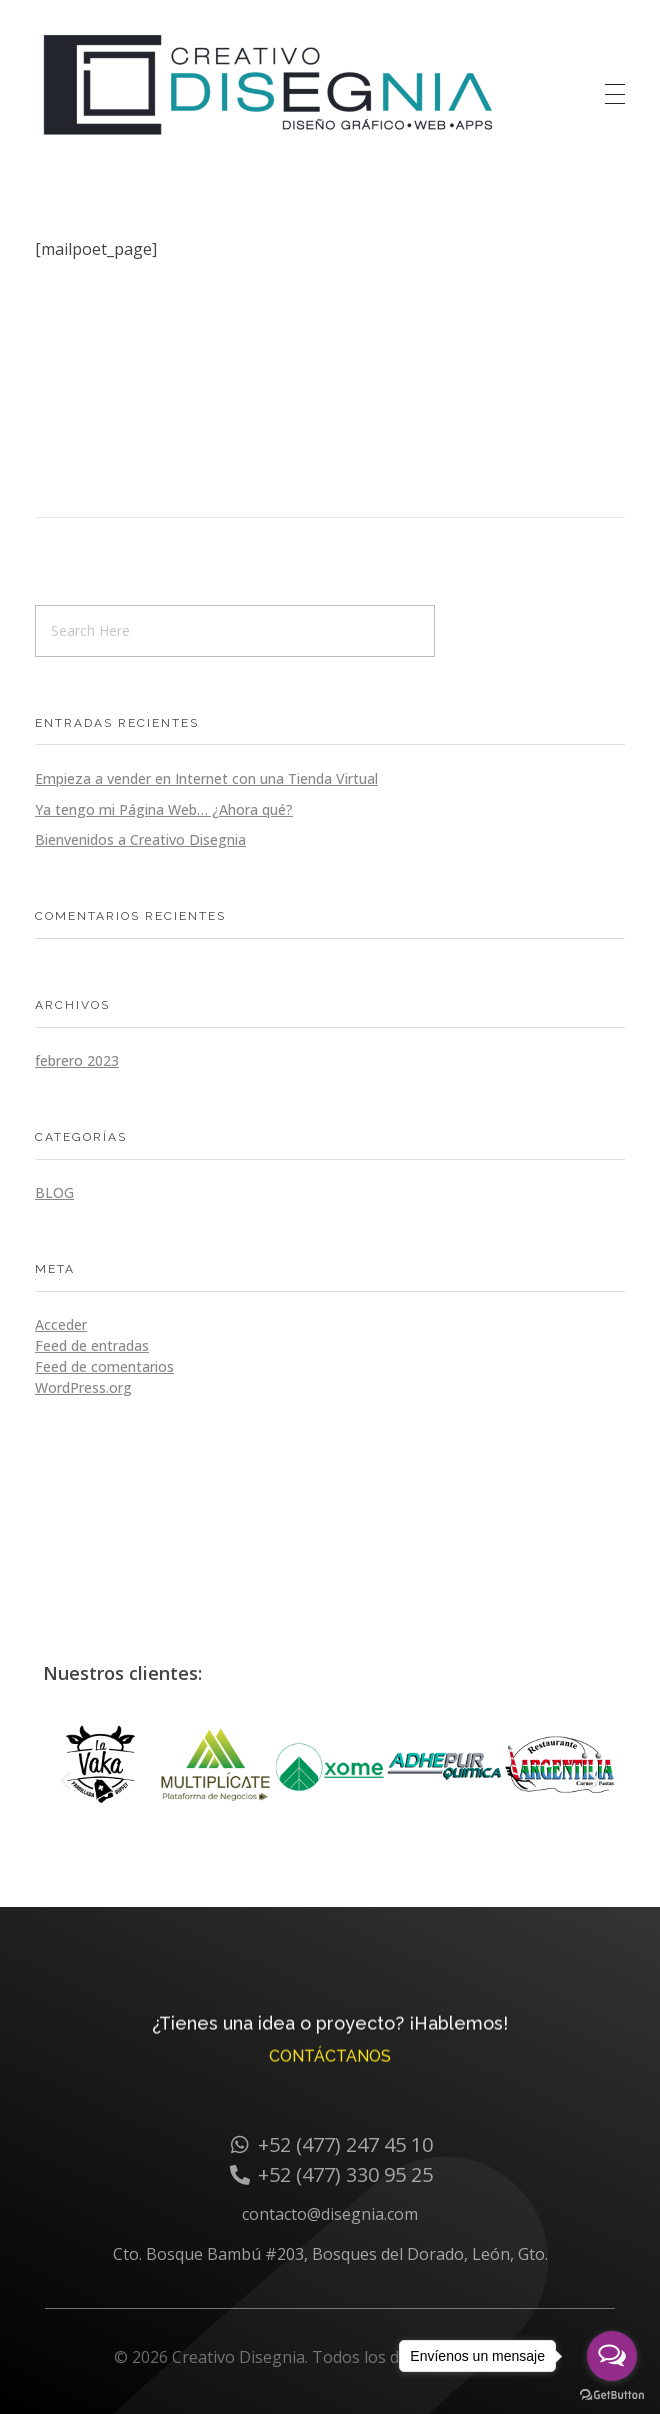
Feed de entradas (92, 1345)
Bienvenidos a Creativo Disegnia (140, 839)
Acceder (61, 1324)
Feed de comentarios (104, 1366)
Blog (54, 1192)
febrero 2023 (77, 1060)
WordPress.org (83, 1387)
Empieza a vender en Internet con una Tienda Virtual (206, 778)
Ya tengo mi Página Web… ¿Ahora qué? (164, 809)
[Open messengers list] (612, 2356)
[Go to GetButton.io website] (612, 2394)
